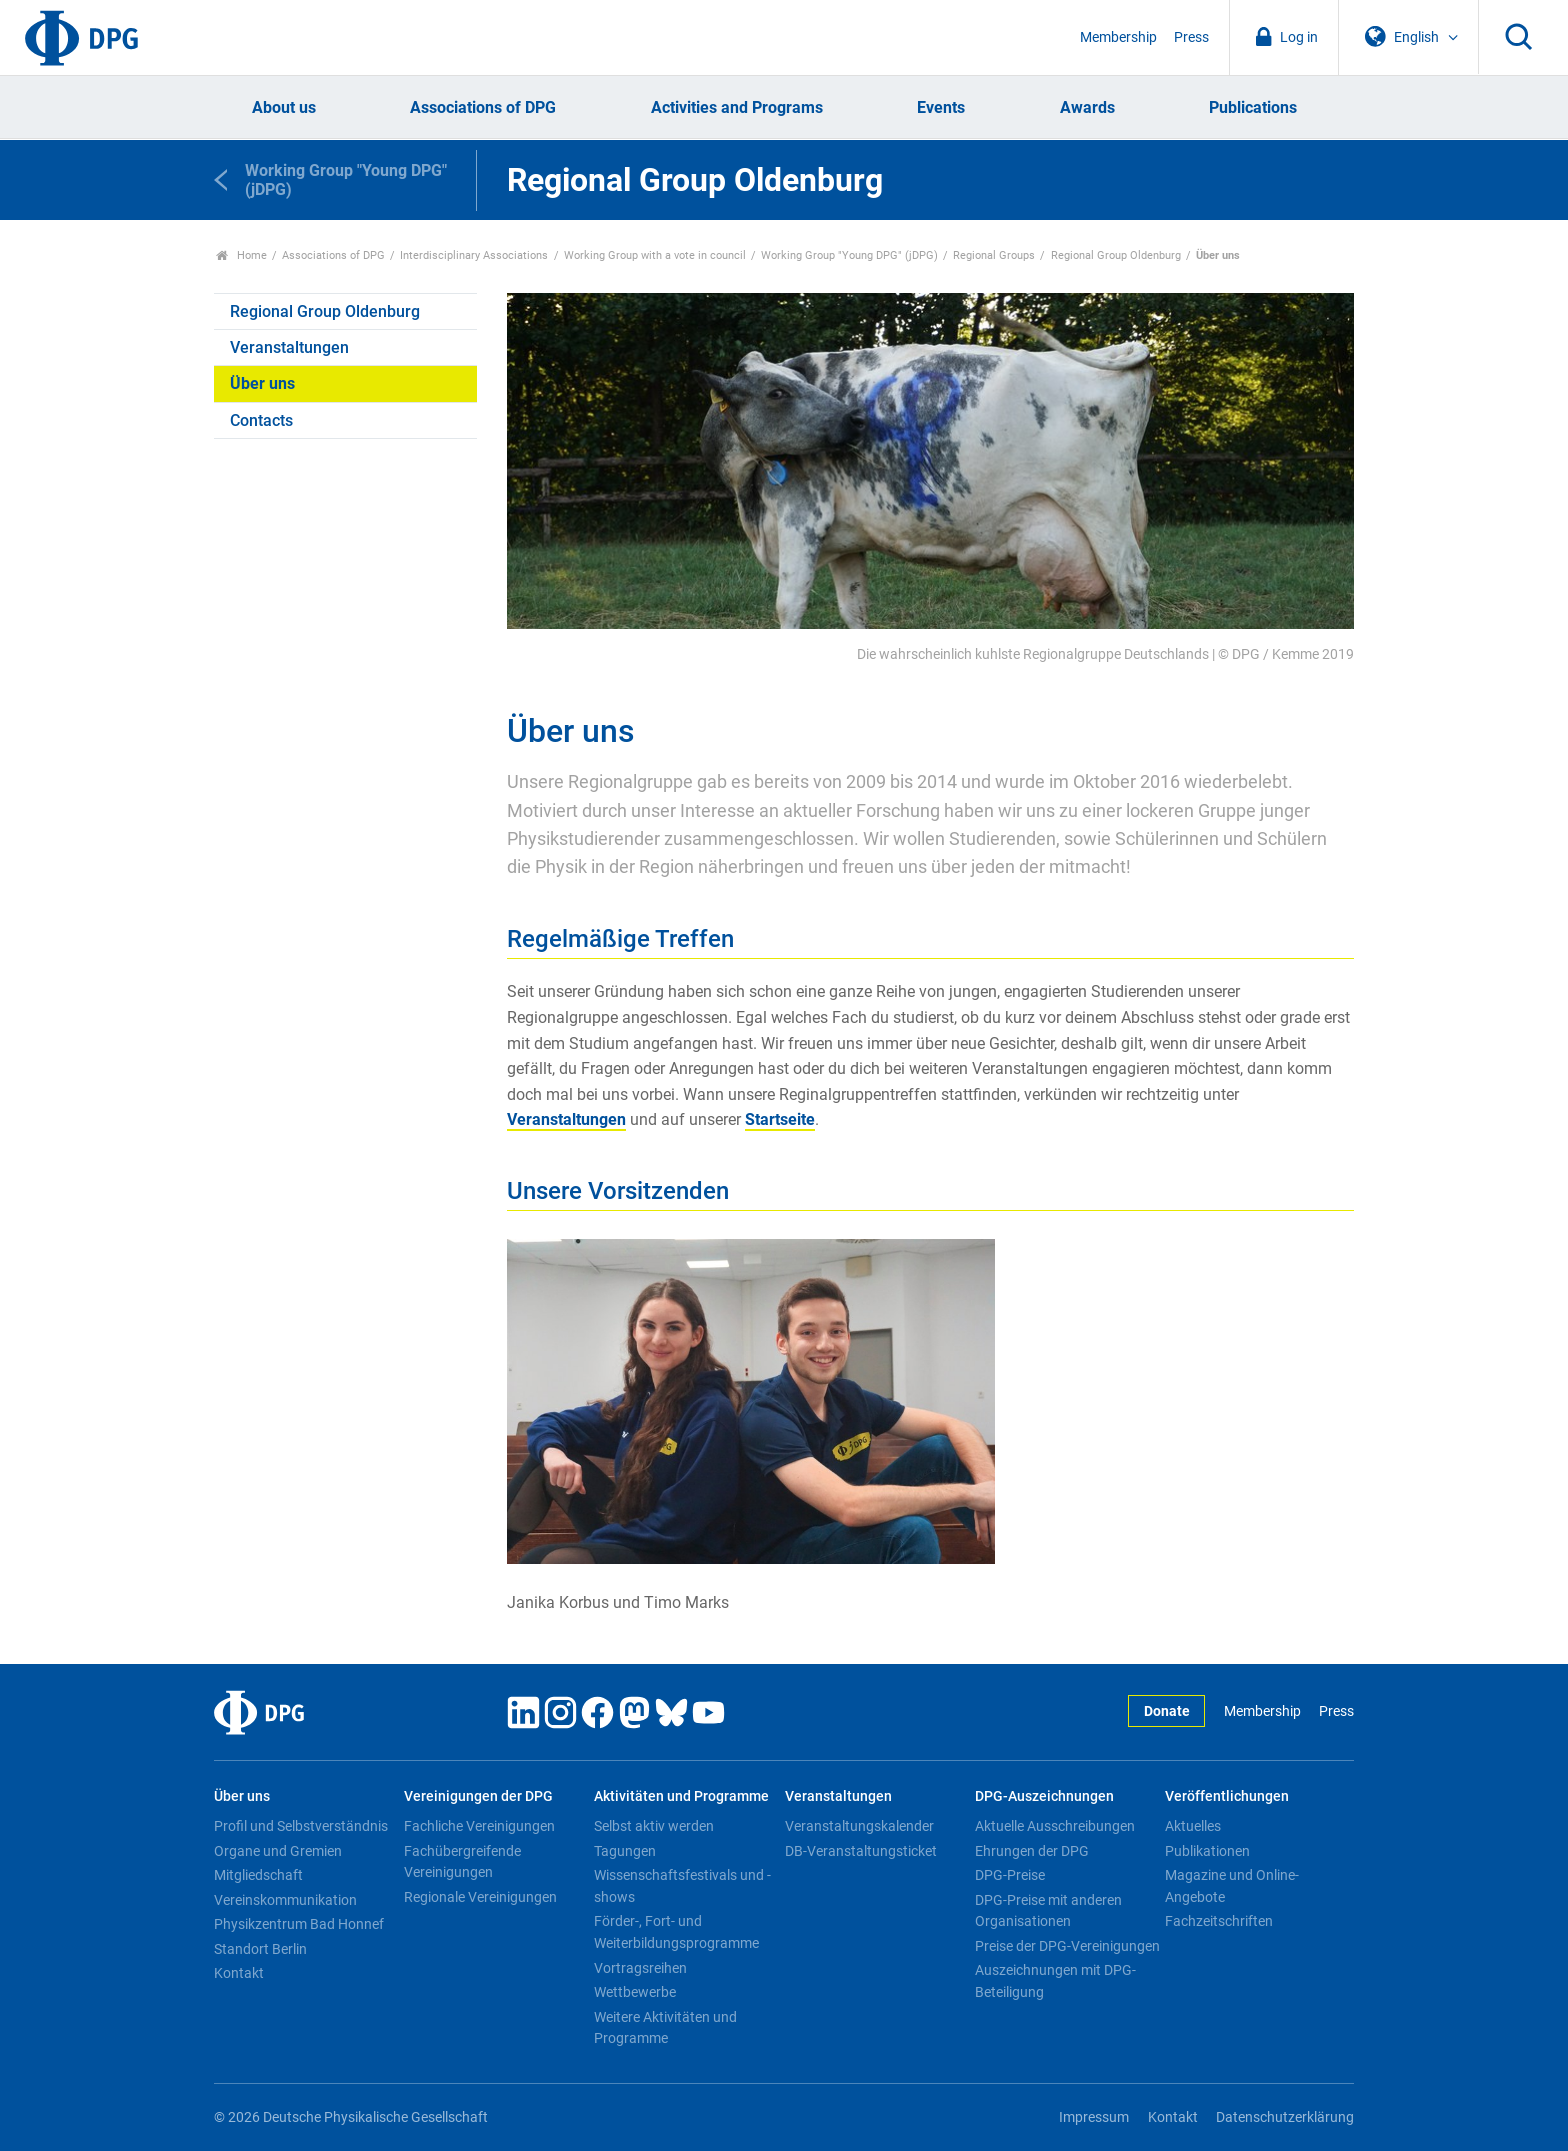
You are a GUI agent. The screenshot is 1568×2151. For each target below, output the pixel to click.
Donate (1167, 1711)
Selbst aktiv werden (654, 1826)
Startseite (780, 1119)
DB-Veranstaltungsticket (861, 1851)
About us (284, 107)
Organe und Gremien (278, 1851)
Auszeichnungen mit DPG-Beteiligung (1055, 1981)
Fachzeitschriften (1219, 1921)
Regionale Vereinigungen (480, 1897)
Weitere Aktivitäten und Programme (665, 2028)
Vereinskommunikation (285, 1900)
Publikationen (1207, 1851)
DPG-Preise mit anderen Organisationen (1048, 1911)
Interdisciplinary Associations (474, 255)
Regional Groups (994, 255)
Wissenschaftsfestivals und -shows (682, 1886)
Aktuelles (1193, 1826)
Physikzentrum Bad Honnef (299, 1924)
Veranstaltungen (289, 347)
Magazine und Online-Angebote (1232, 1886)
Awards (1087, 107)
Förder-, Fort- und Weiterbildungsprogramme (676, 1932)
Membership (1118, 37)
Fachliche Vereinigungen (479, 1826)
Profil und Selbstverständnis (301, 1826)
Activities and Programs (737, 107)
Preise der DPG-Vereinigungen (1067, 1946)
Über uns (262, 383)
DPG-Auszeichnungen (1044, 1796)
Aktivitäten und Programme (681, 1796)
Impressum (1094, 2117)
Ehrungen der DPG (1032, 1851)
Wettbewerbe (635, 1992)
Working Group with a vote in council (655, 255)
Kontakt (239, 1973)
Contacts (261, 420)
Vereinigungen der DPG (478, 1796)
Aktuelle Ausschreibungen (1055, 1826)
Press (1191, 37)
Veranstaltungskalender (859, 1826)
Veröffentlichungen (1227, 1796)
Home (241, 255)
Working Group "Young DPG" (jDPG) (849, 255)
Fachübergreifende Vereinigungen (462, 1862)
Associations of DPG (483, 107)
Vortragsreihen (640, 1968)
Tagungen (625, 1851)
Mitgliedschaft (258, 1875)
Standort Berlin (260, 1949)
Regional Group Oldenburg (1116, 255)
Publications (1253, 107)
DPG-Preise (1010, 1875)
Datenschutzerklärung (1285, 2117)
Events (941, 107)
